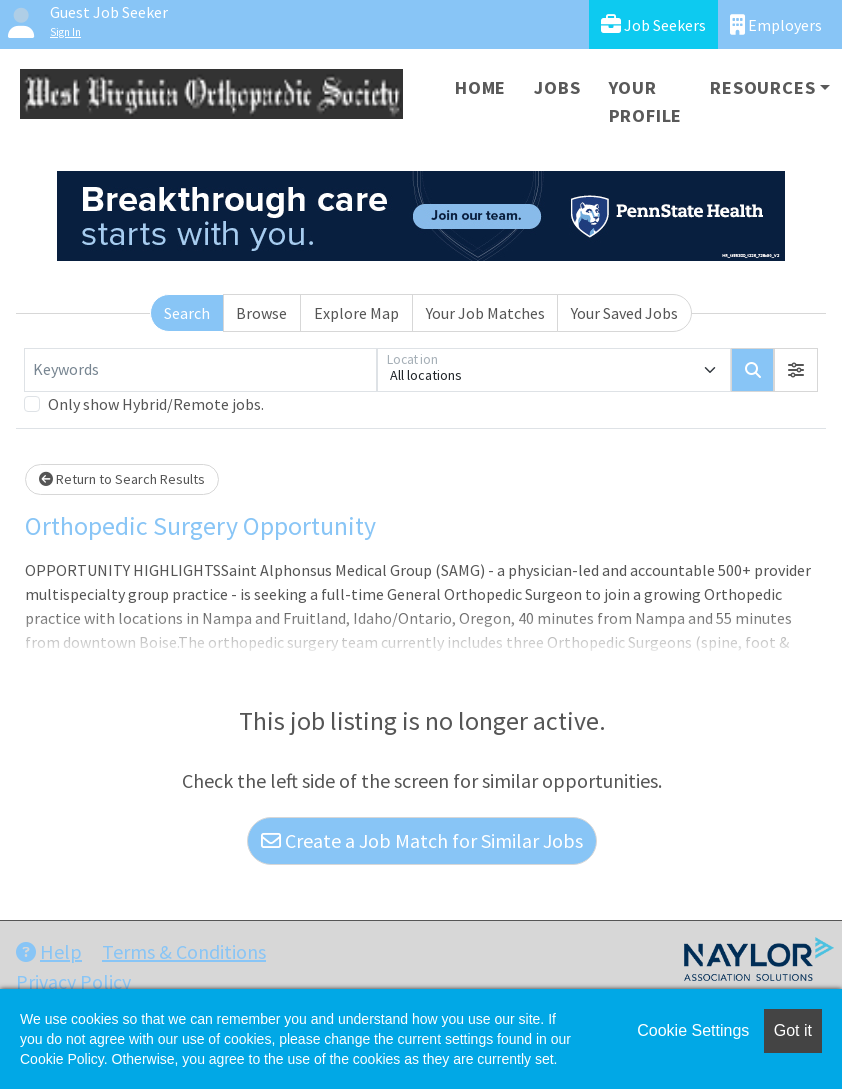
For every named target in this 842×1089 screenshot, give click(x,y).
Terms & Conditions (184, 951)
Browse (261, 313)
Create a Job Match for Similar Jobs (422, 840)
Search (187, 313)
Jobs (557, 87)
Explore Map (356, 313)
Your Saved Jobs (624, 313)
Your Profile (646, 101)
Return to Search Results (122, 479)
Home (480, 87)
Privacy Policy (73, 981)
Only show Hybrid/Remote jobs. (156, 404)
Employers (776, 24)
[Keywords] (200, 370)
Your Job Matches (485, 313)
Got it (793, 1030)
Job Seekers (653, 24)
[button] (796, 370)
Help (49, 951)
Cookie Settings (693, 1030)
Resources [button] (762, 87)
